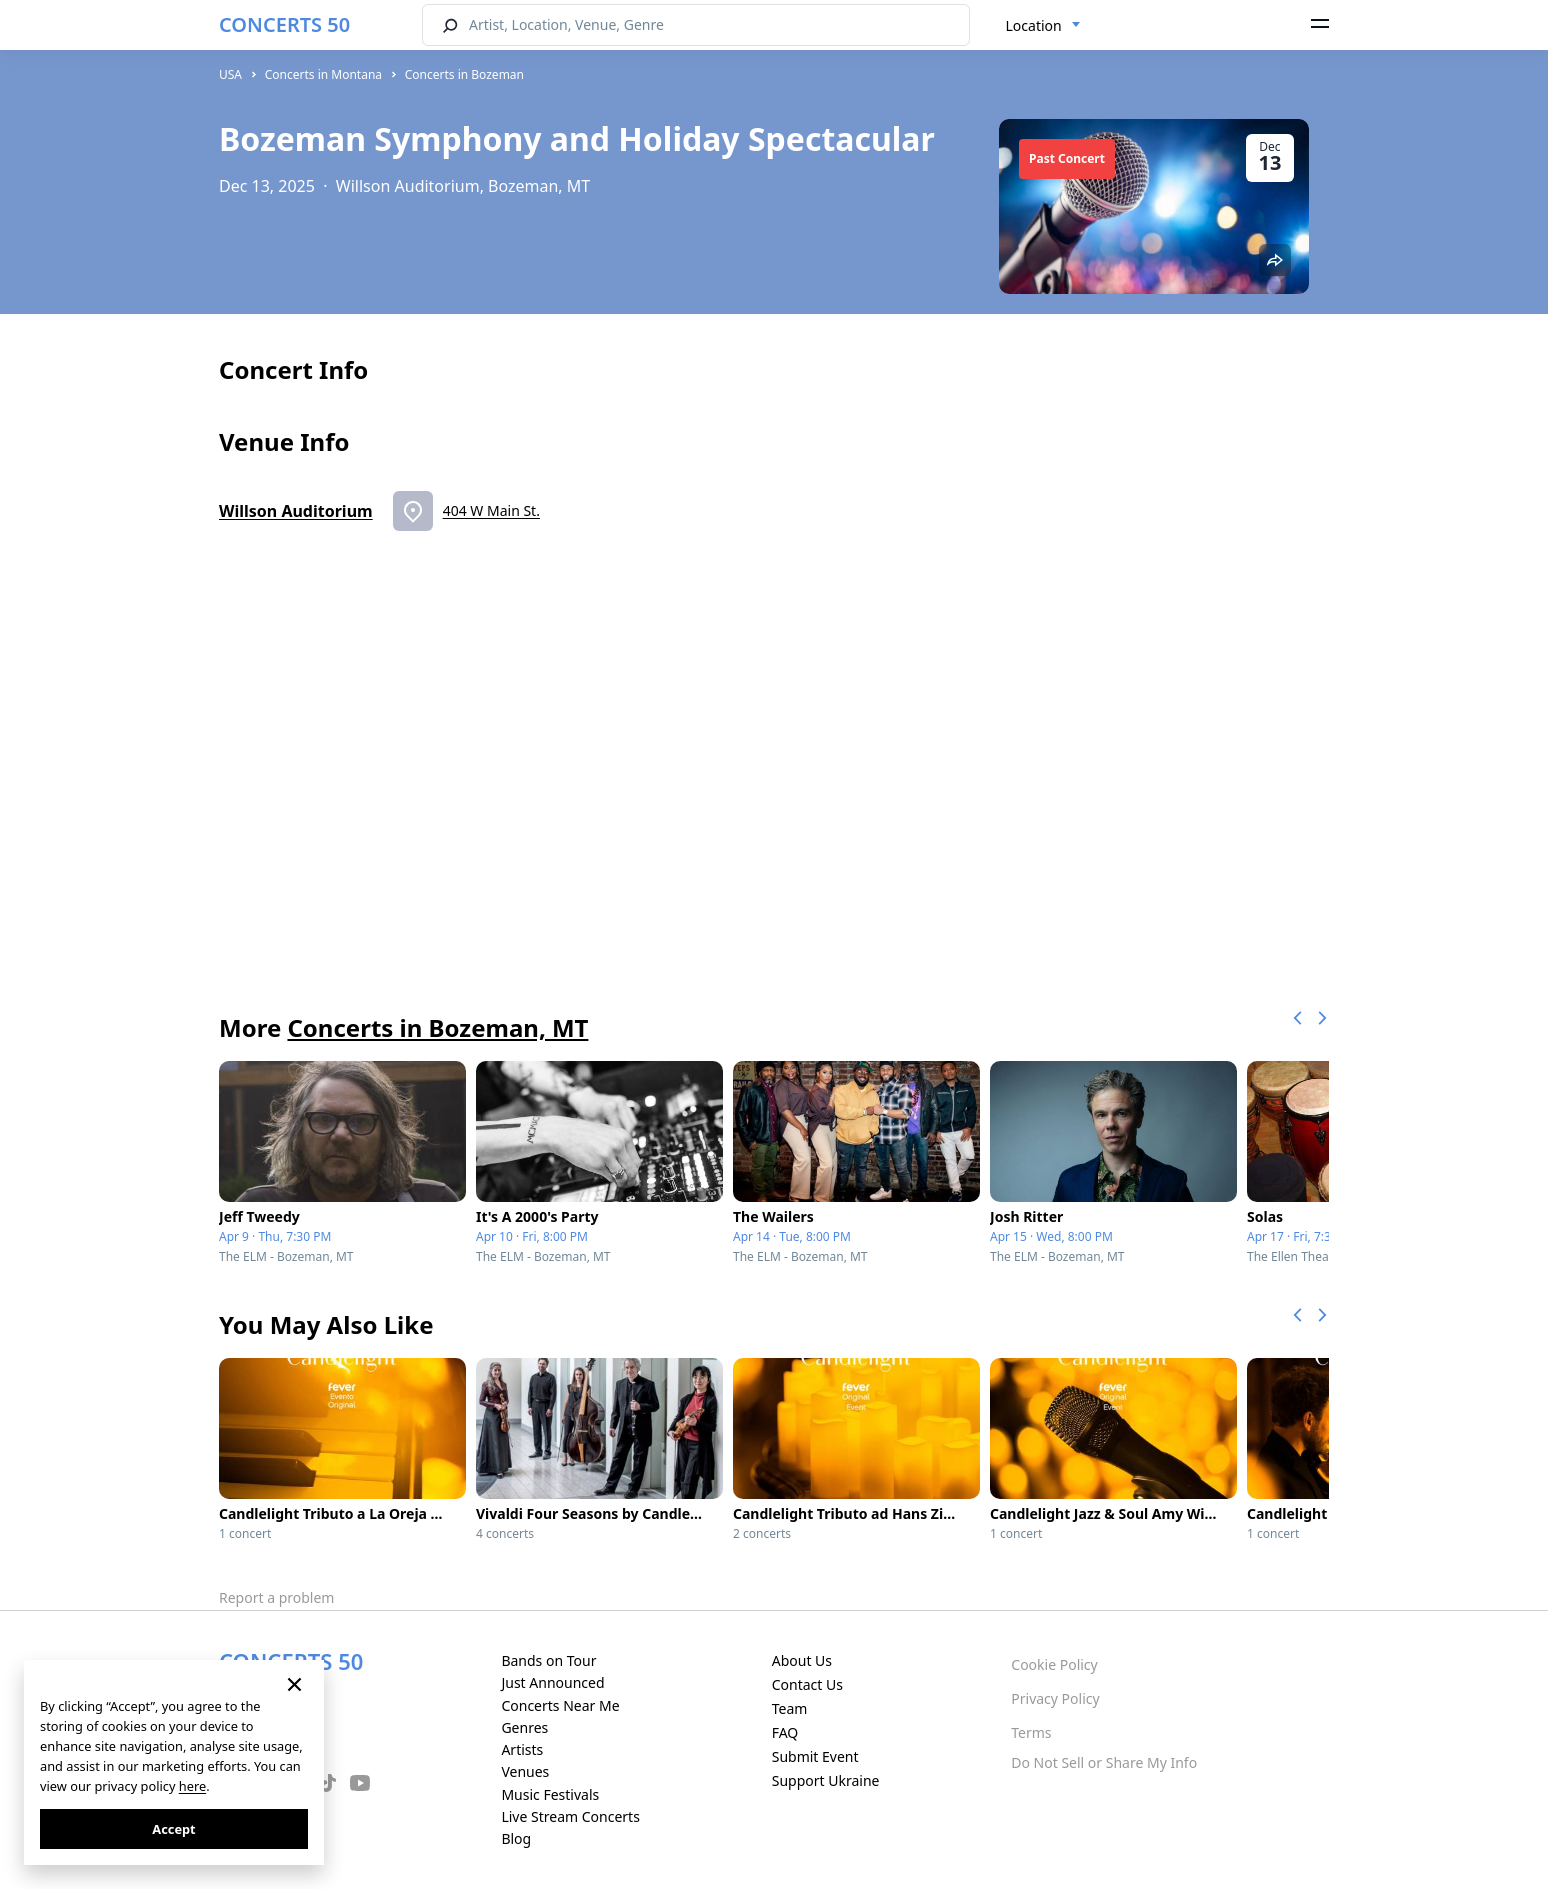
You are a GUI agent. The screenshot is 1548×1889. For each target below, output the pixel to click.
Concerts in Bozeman (464, 74)
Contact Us (807, 1684)
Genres (524, 1727)
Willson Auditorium (296, 511)
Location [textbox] (1034, 25)
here (192, 1786)
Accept (173, 1829)
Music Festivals (550, 1794)
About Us (802, 1660)
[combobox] (1043, 26)
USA (230, 74)
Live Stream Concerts (570, 1816)
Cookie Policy (1054, 1664)
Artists (522, 1749)
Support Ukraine (826, 1780)
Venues (525, 1771)
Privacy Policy (1055, 1698)
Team (790, 1708)
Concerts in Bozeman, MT (437, 1027)
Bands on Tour (548, 1660)
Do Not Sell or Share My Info (1104, 1762)
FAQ (785, 1732)
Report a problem (276, 1597)
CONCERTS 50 (284, 24)
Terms (1031, 1732)
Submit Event (815, 1756)
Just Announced (552, 1682)
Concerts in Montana (323, 74)
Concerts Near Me (560, 1705)
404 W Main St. (491, 510)
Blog (516, 1838)
